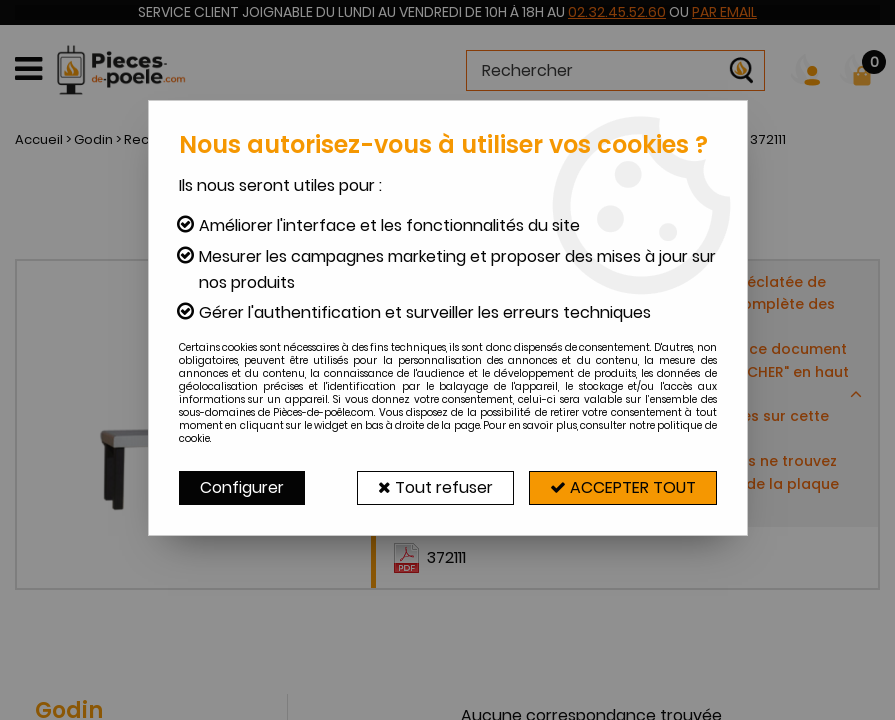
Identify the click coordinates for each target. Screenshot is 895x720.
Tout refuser (435, 487)
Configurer (242, 487)
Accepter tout (623, 487)
